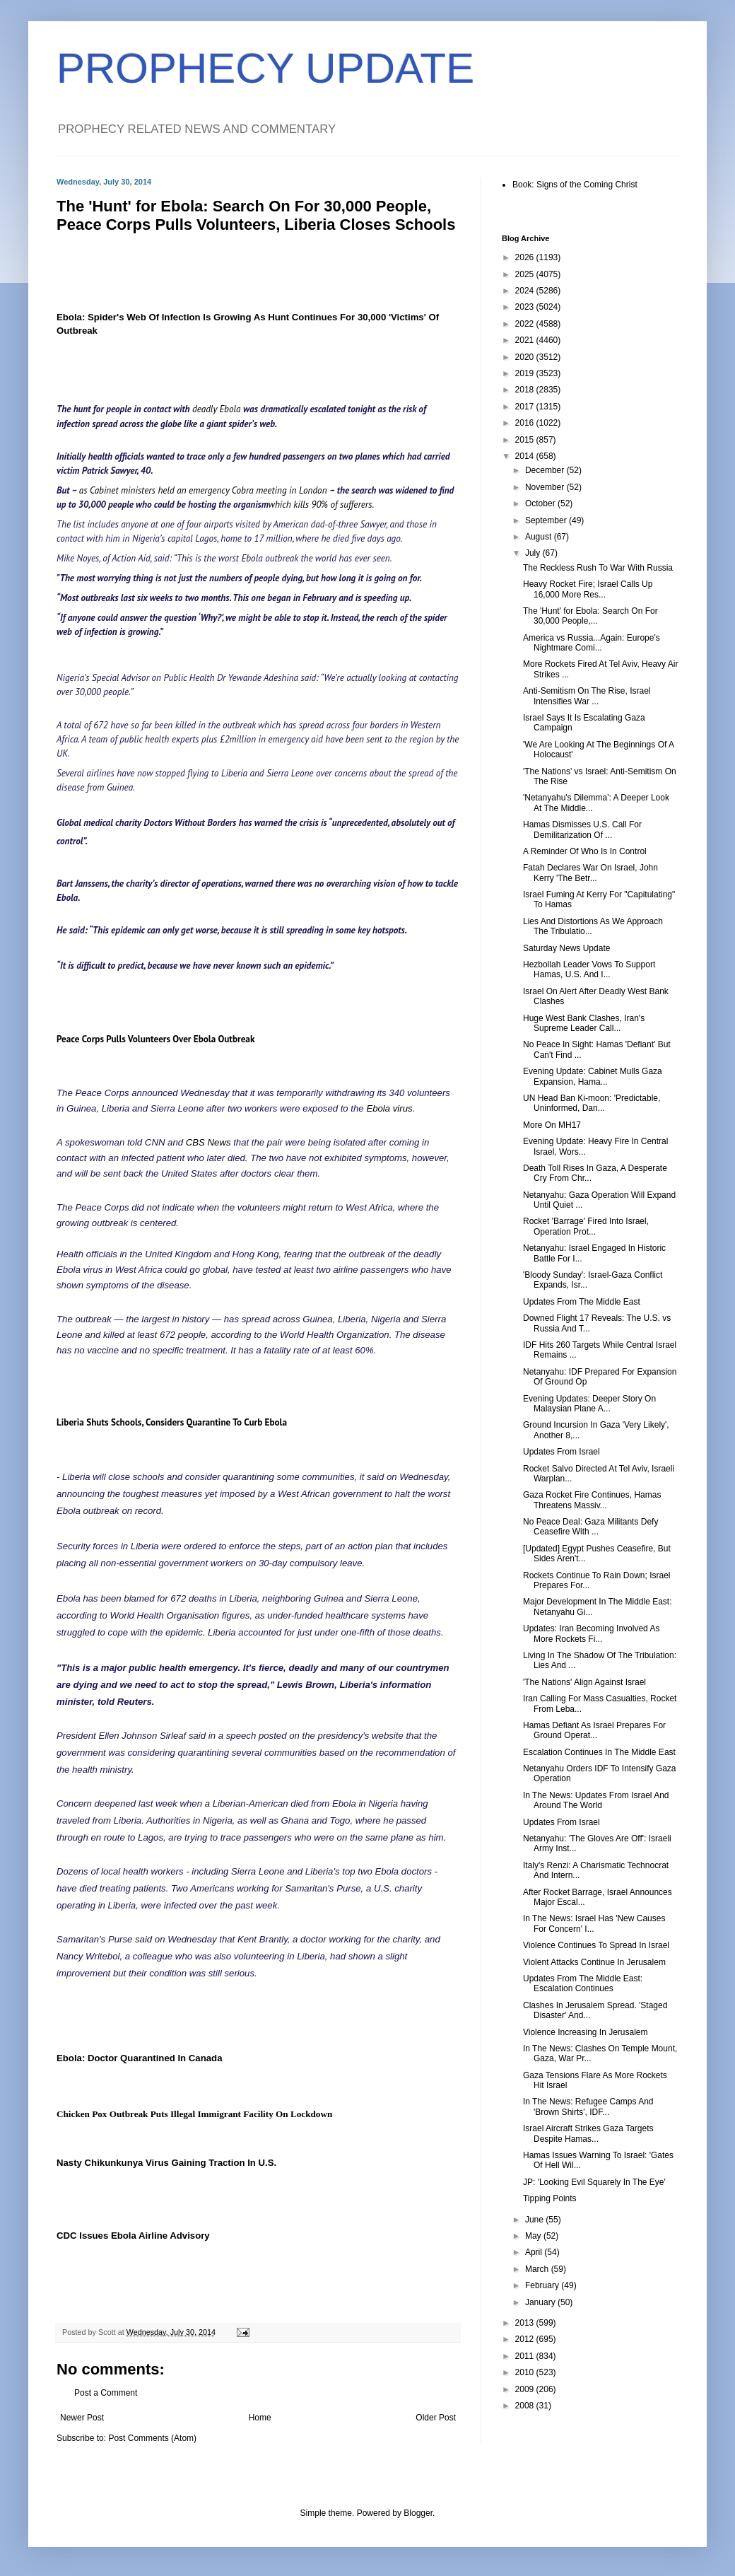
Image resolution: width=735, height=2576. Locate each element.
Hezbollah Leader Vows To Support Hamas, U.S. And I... (589, 969)
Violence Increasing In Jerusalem (585, 2032)
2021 (525, 340)
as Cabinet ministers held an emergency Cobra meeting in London (204, 490)
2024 (525, 291)
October (541, 503)
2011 (525, 2356)
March (538, 2269)
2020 (525, 357)
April (534, 2252)
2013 (525, 2323)
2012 (525, 2339)
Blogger (418, 2513)
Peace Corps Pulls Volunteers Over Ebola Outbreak (155, 1039)
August (539, 537)
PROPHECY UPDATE (265, 68)
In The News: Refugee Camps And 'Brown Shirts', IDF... (588, 2106)
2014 (525, 456)
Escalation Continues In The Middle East (599, 1752)
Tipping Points (550, 2198)
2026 (525, 257)
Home (260, 2418)
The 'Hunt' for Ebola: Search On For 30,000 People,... (590, 616)
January (541, 2302)
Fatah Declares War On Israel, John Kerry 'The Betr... (590, 872)
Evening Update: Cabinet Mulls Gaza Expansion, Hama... (592, 1076)
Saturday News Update (566, 948)
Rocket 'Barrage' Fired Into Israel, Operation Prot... (586, 1226)
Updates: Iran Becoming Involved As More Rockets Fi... (591, 1633)
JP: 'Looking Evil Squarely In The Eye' (594, 2182)
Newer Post (82, 2418)
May (534, 2236)
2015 (525, 440)
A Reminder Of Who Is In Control (585, 851)
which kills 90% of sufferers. (321, 505)
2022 (525, 324)
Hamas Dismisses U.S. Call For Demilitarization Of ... (582, 829)
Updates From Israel (561, 1452)
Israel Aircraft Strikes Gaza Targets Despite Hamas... (588, 2133)
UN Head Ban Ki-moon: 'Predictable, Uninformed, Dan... (591, 1103)
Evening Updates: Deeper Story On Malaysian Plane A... (589, 1404)
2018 (525, 390)
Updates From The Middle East (581, 1302)
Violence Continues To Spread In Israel (596, 1945)
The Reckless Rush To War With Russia (598, 568)
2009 (525, 2389)
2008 (525, 2406)
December (546, 470)
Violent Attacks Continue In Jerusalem (594, 1962)
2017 (525, 407)
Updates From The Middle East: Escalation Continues (582, 1983)
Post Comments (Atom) (152, 2438)
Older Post (436, 2418)
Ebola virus (389, 1108)
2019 (525, 373)
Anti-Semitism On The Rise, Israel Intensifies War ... (587, 696)
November (546, 487)
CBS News (208, 1142)
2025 (525, 274)
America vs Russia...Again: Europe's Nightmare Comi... (591, 643)
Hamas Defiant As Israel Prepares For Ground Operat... (594, 1730)
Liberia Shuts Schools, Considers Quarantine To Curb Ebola (172, 1422)
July (534, 553)
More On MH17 (552, 1125)
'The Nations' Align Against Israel (584, 1682)
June (535, 2220)
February (543, 2285)
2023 (525, 307)
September (547, 520)
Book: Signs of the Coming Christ (574, 185)
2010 (525, 2372)
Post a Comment (105, 2393)
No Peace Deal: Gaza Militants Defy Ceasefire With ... (590, 1527)
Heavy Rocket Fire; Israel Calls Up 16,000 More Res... (587, 589)
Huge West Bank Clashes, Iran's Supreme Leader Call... (584, 1023)
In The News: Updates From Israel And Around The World (596, 1800)
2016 (525, 423)
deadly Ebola (217, 409)
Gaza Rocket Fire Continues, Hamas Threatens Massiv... (592, 1500)
